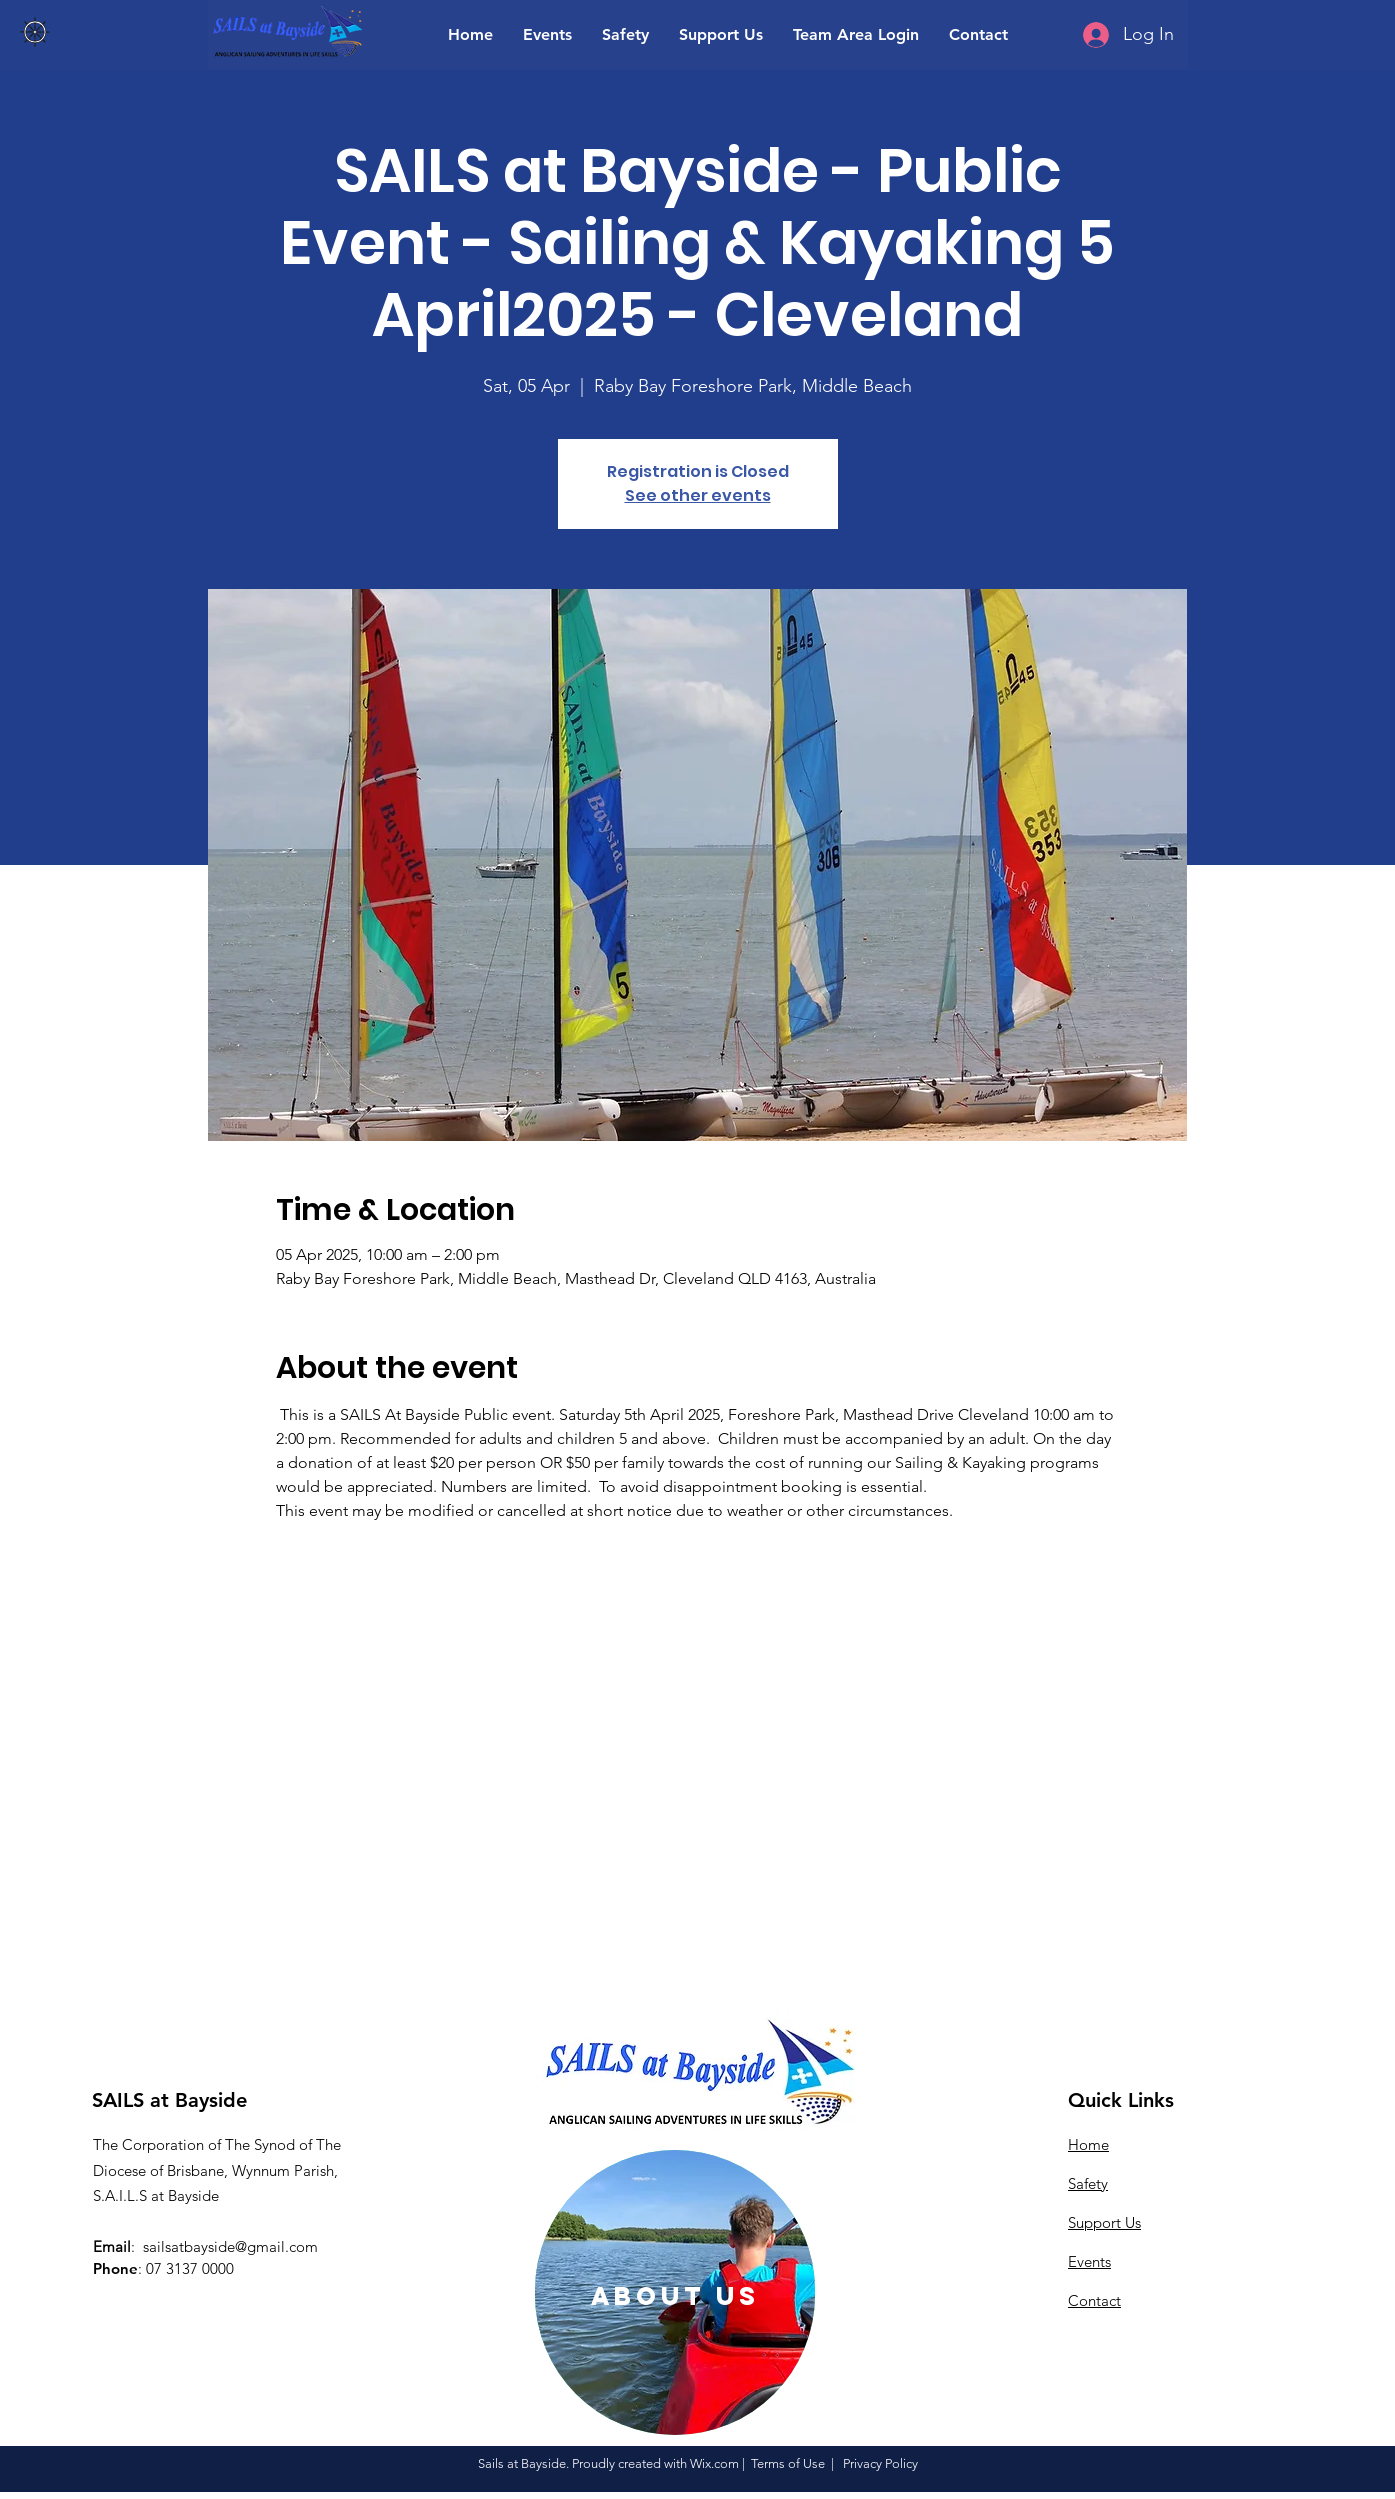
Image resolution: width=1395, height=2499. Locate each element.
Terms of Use (788, 2463)
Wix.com (714, 2463)
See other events (698, 495)
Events (1089, 2261)
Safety (1088, 2183)
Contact (1094, 2300)
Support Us (1104, 2222)
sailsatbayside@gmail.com (230, 2246)
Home (1088, 2144)
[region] (675, 2292)
